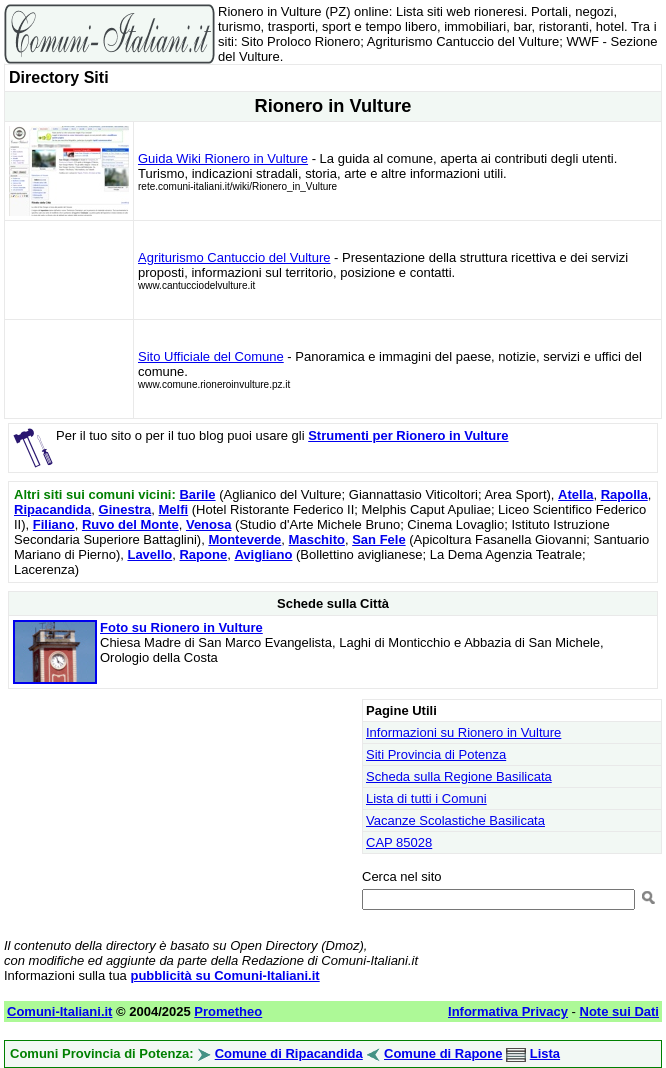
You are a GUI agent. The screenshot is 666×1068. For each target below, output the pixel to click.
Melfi (174, 509)
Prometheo (228, 1011)
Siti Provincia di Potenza (436, 754)
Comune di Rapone (443, 1053)
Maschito (317, 539)
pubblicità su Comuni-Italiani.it (224, 975)
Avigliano (263, 554)
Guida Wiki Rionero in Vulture (223, 158)
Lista (545, 1053)
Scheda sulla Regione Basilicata (459, 776)
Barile (197, 494)
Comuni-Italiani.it (59, 1011)
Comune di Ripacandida (289, 1053)
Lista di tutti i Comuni (426, 798)
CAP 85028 (399, 842)
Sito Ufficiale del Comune (211, 356)
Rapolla (624, 494)
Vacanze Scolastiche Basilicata (455, 820)
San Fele (378, 539)
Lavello (149, 554)
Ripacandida (52, 509)
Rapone (203, 554)
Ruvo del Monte (130, 524)
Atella (575, 494)
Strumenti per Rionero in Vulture (408, 435)
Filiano (54, 524)
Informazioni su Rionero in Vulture (463, 732)
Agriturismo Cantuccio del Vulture (234, 257)
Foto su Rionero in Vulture (181, 627)
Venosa (209, 524)
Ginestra (125, 509)
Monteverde (244, 539)
